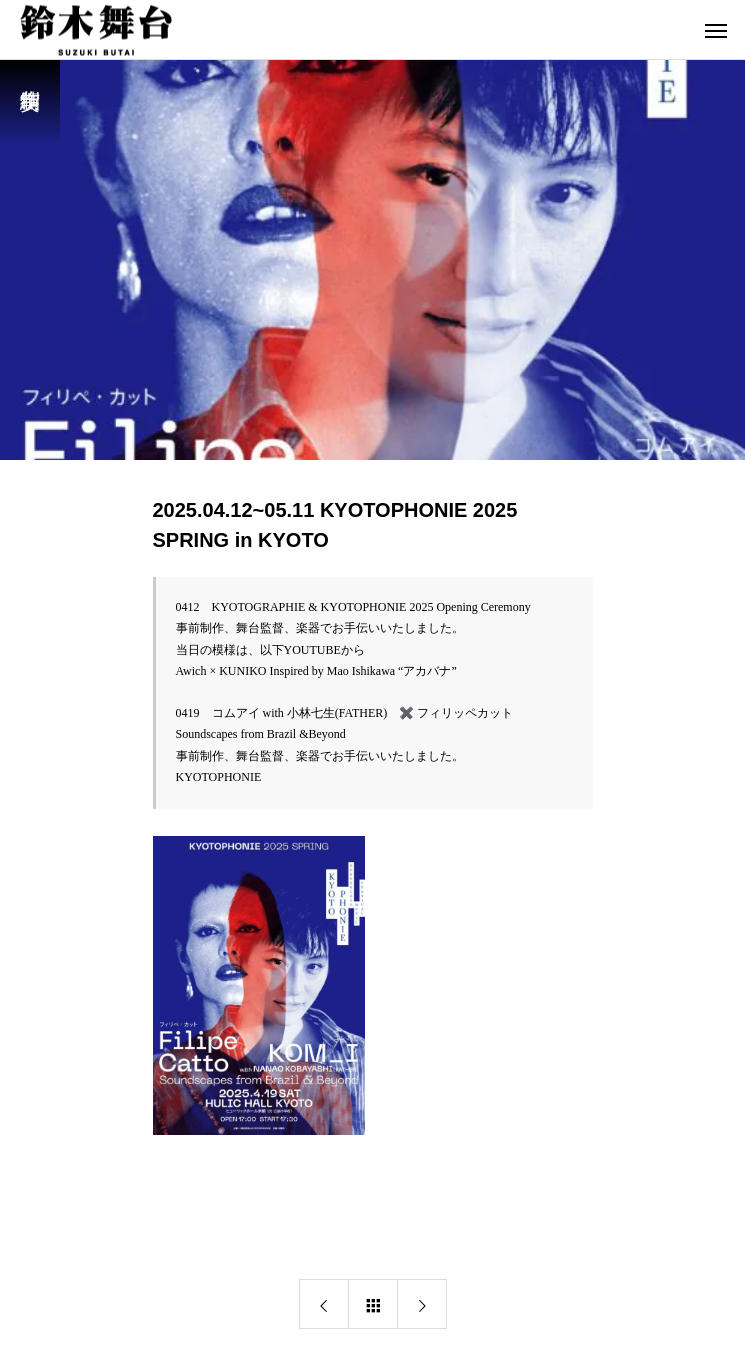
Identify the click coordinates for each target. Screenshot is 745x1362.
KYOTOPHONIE (219, 770)
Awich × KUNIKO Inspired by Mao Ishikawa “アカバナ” (316, 668)
